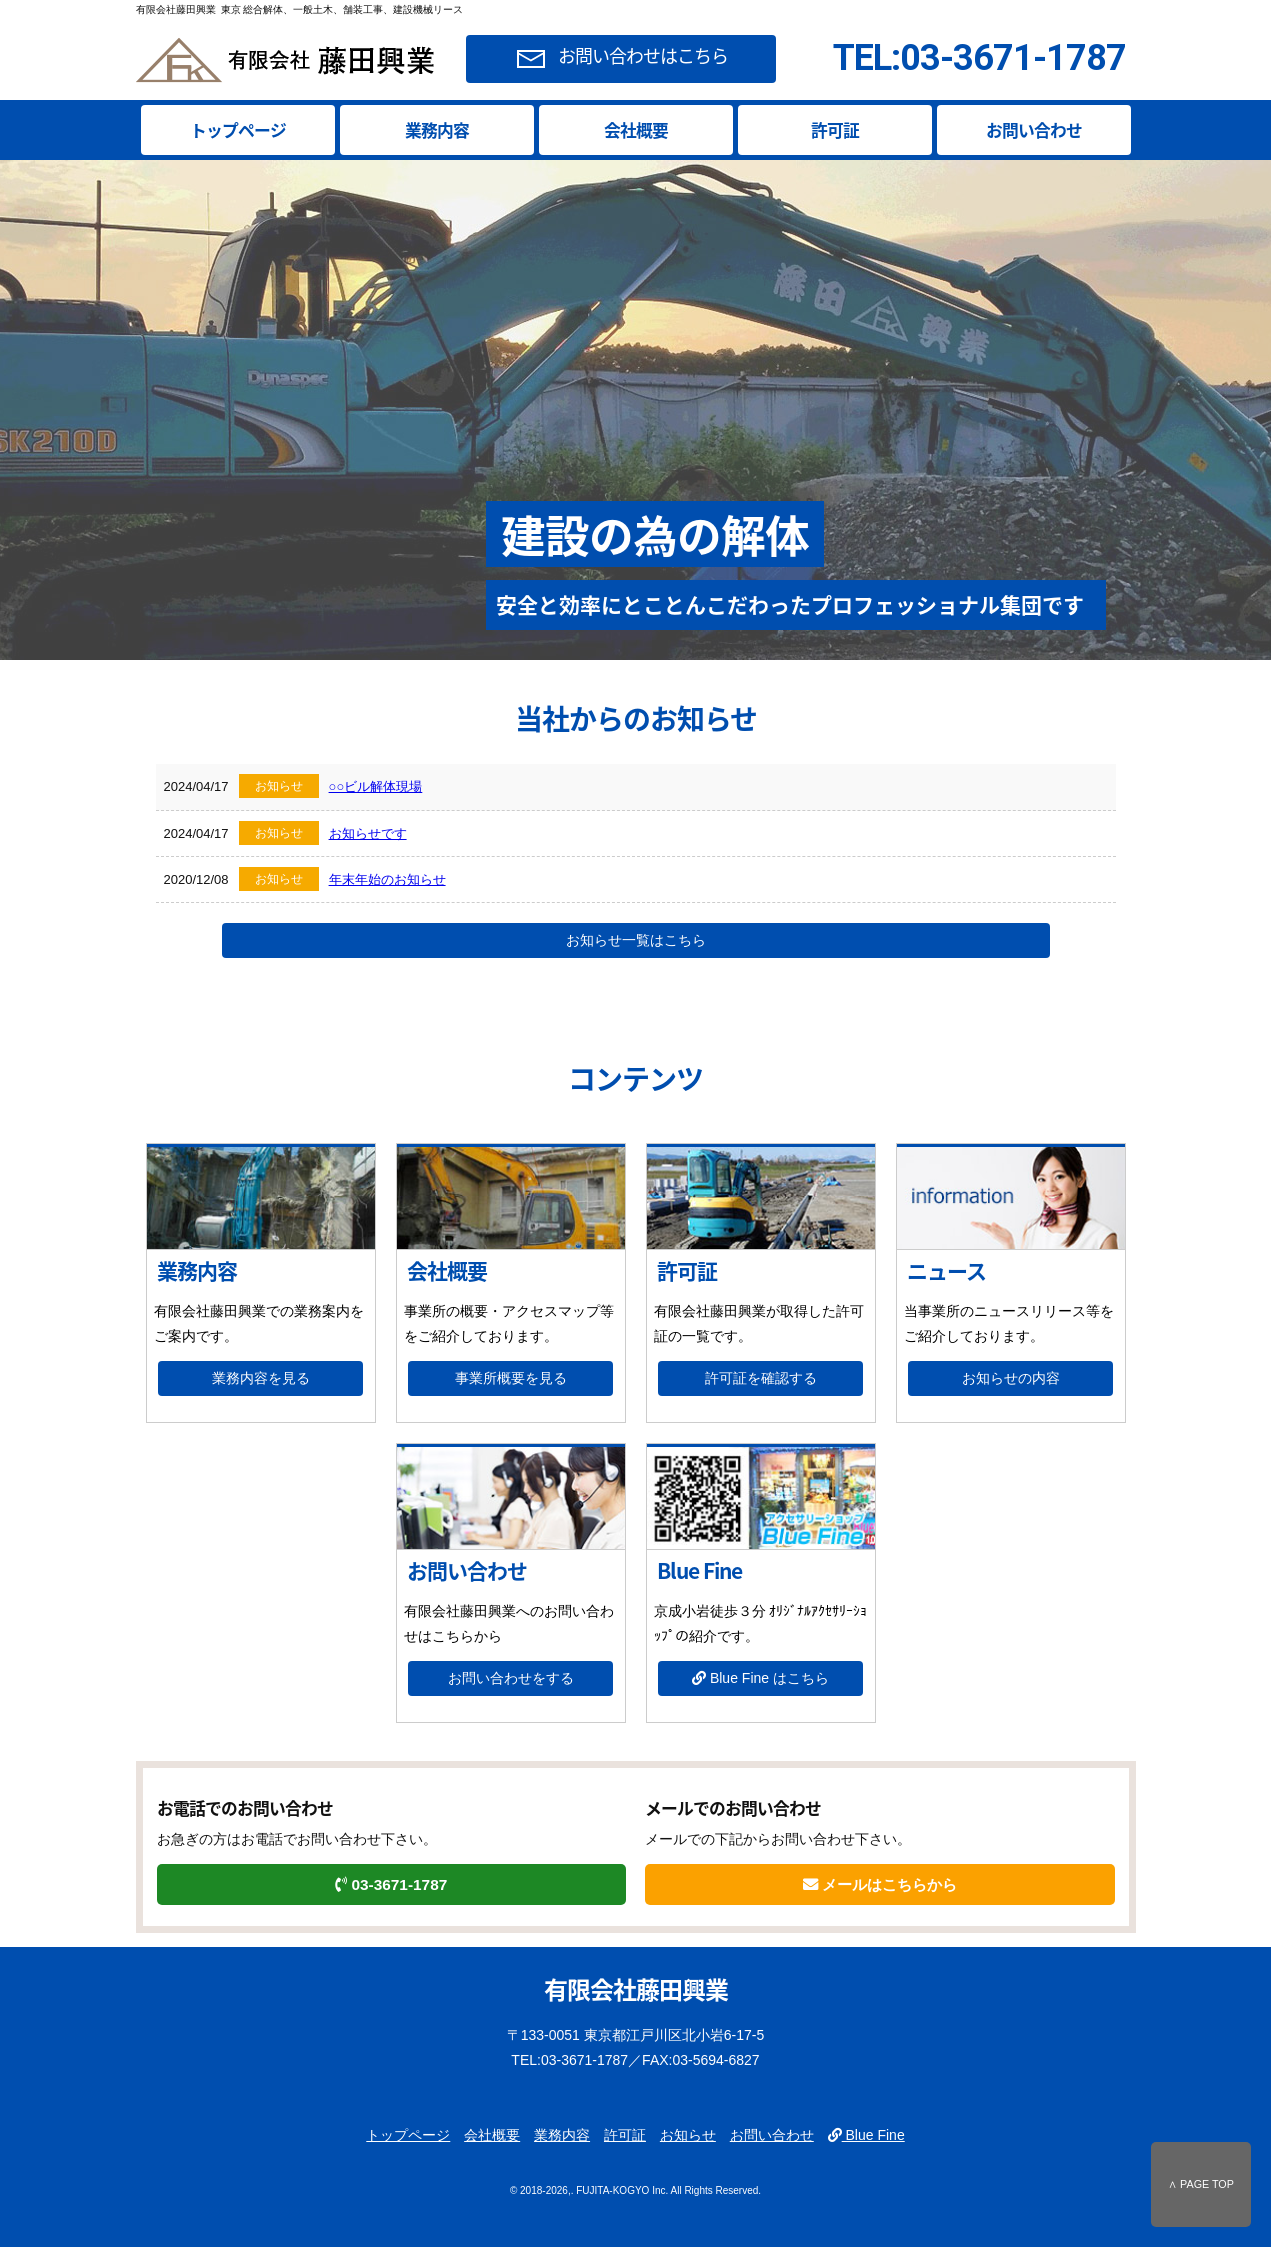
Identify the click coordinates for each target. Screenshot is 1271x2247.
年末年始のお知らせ (387, 879)
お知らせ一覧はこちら (636, 940)
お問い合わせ (1034, 130)
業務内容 (437, 130)
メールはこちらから (880, 1884)
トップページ (238, 130)
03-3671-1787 (391, 1884)
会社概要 (636, 130)
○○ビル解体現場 (376, 786)
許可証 (835, 130)
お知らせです (368, 833)
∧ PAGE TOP (1201, 2184)
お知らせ (688, 2135)
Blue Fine (866, 2135)
